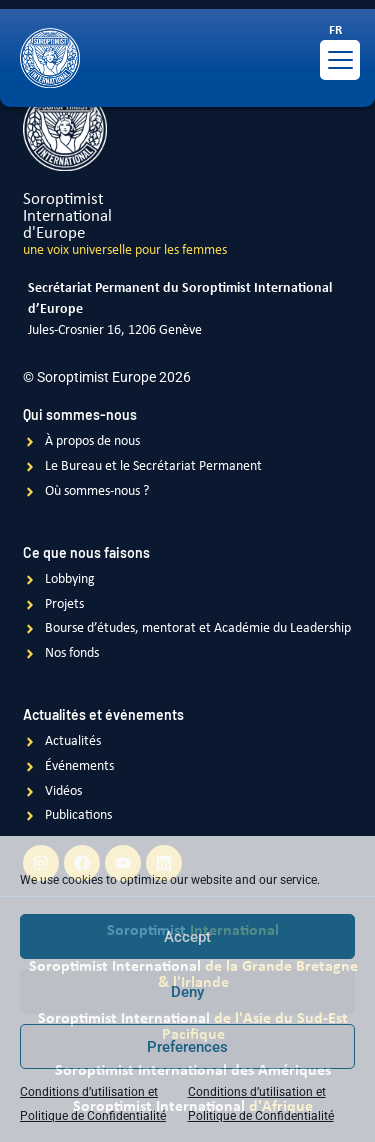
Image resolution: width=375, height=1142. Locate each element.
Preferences (187, 1047)
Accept (187, 937)
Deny (187, 992)
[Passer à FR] (335, 31)
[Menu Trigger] (340, 60)
